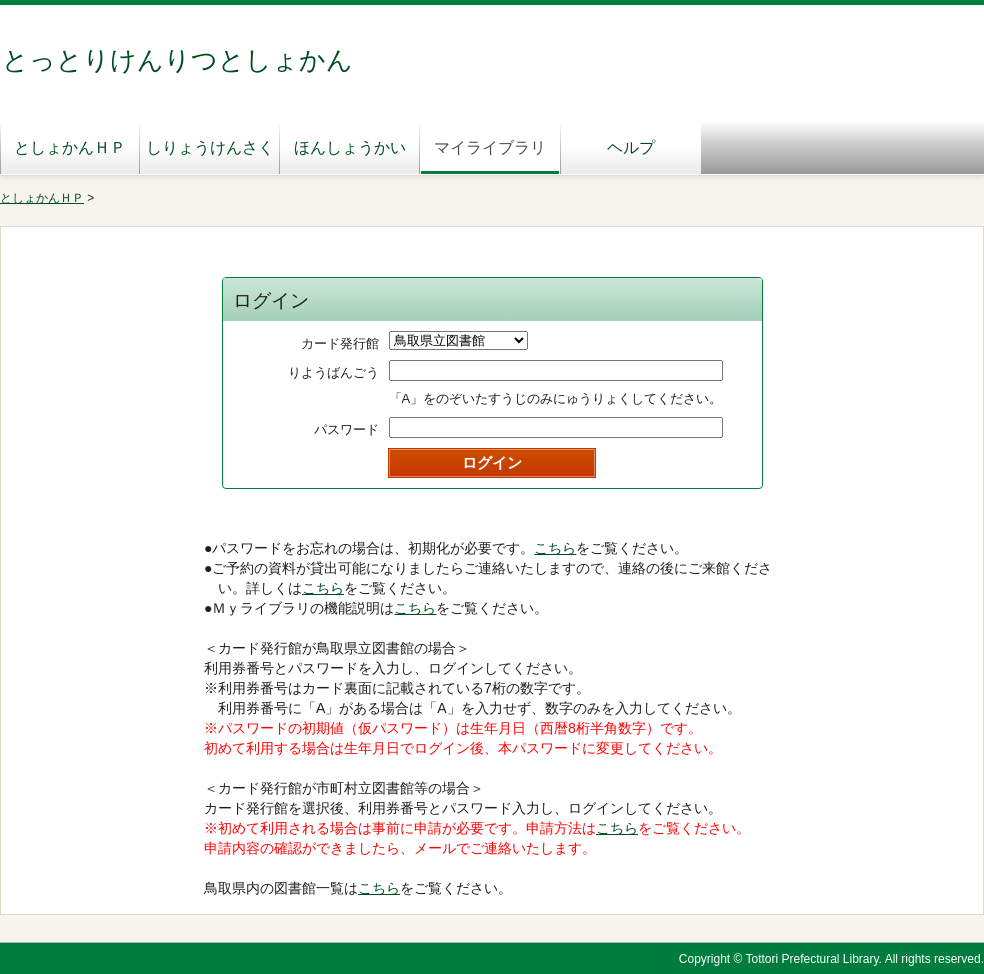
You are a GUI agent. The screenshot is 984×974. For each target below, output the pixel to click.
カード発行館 (340, 343)
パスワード (346, 429)
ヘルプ (631, 147)
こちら (555, 548)
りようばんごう (333, 372)
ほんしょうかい (350, 147)
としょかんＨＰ (70, 147)
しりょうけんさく (210, 147)
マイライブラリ (490, 147)
